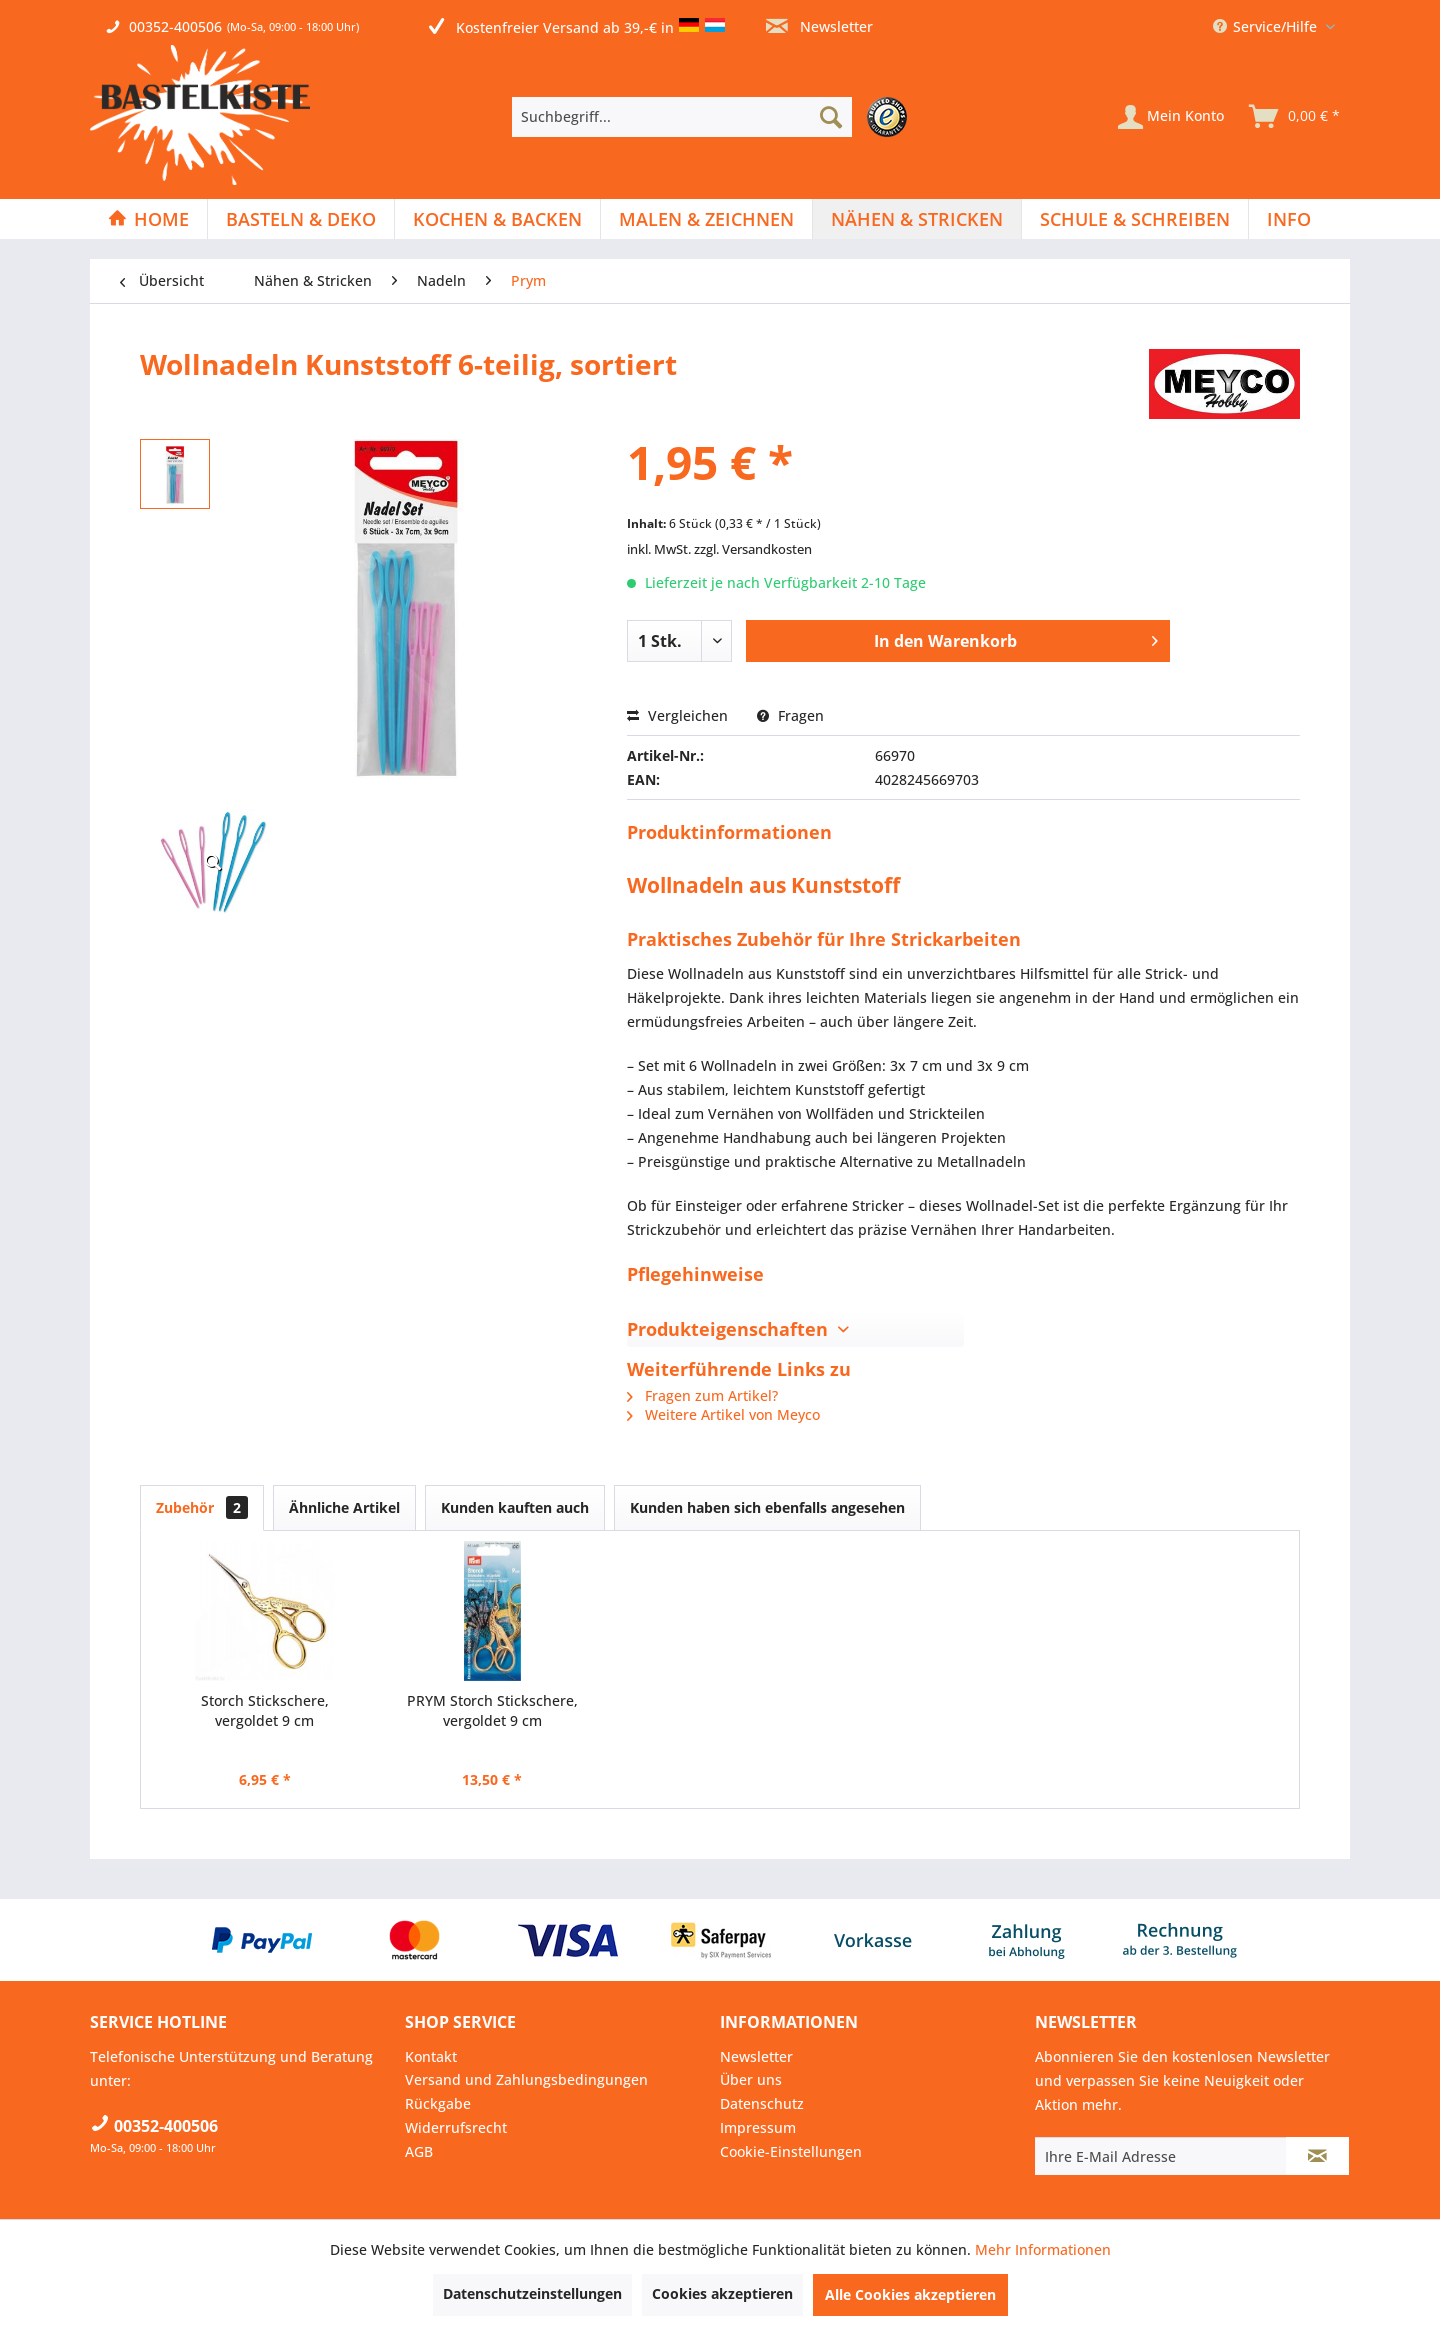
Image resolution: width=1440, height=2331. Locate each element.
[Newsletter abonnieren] (1317, 2156)
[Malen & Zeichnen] (706, 219)
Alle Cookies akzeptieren (910, 2294)
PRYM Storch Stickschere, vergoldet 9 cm (492, 1710)
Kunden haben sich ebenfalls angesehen (767, 1507)
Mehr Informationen (1043, 2249)
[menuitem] (714, 117)
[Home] (148, 219)
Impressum (758, 2127)
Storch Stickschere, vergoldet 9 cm (265, 1710)
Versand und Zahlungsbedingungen (526, 2079)
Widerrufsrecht (456, 2127)
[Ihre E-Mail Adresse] (1161, 2156)
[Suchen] (831, 117)
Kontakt (431, 2056)
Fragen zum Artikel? (702, 1395)
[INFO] (1289, 219)
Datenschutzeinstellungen (532, 2293)
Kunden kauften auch (515, 1507)
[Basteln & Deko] (301, 219)
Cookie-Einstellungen (791, 2151)
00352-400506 (175, 26)
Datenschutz (762, 2103)
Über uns (751, 2079)
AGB (419, 2151)
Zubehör (202, 1507)
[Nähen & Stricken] (917, 219)
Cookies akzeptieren (722, 2293)
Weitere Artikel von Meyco (723, 1414)
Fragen (790, 715)
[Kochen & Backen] (497, 219)
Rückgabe (438, 2103)
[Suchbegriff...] (682, 117)
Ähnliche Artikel (344, 1507)
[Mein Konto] (1171, 117)
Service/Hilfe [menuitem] (1267, 26)
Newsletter (819, 26)
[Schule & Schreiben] (1135, 219)
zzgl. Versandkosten (753, 549)
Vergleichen (677, 715)
